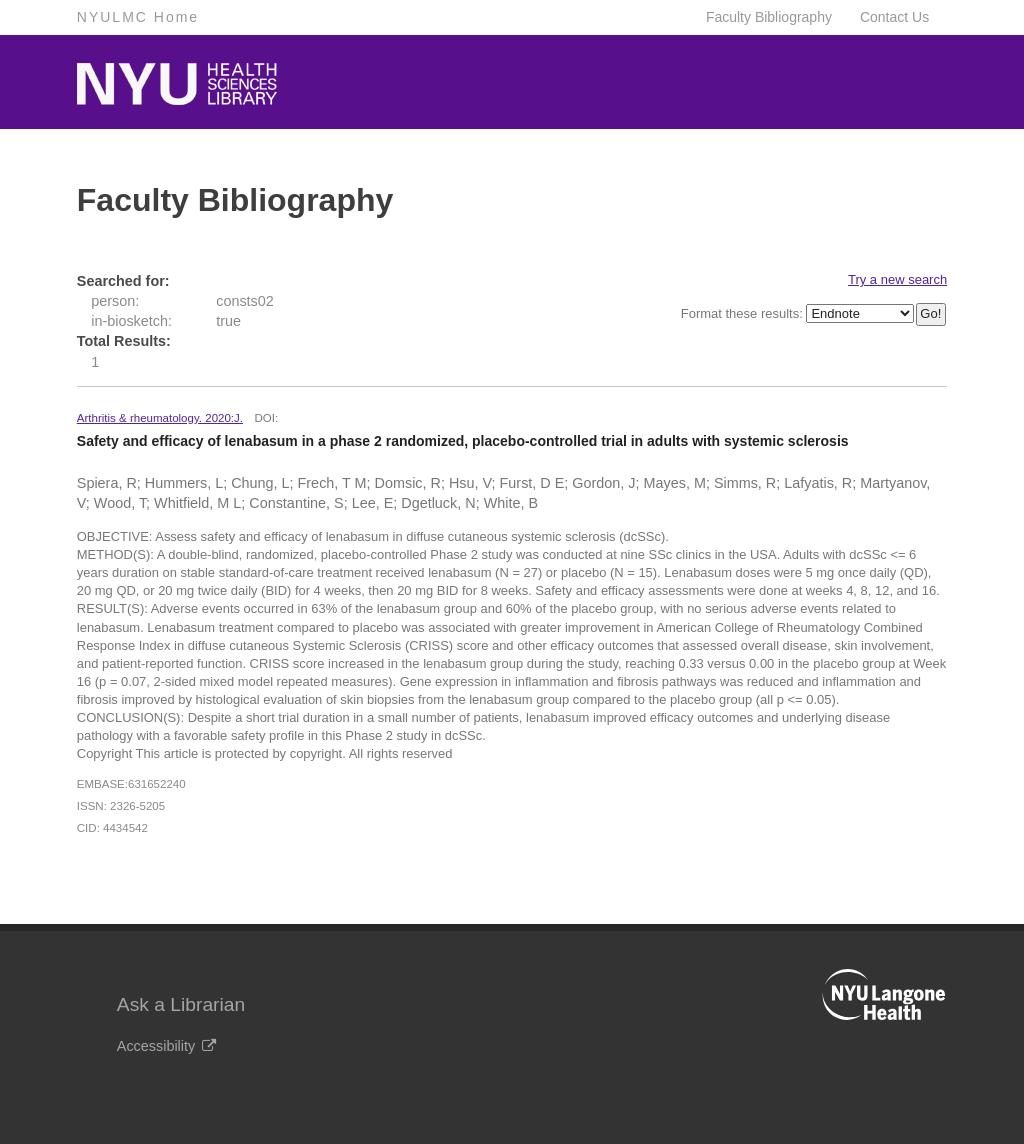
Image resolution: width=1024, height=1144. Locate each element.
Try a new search (897, 279)
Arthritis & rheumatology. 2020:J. (160, 418)
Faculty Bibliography (769, 17)
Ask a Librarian (181, 1004)
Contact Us (894, 17)
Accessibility (166, 1046)
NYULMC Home (138, 17)
